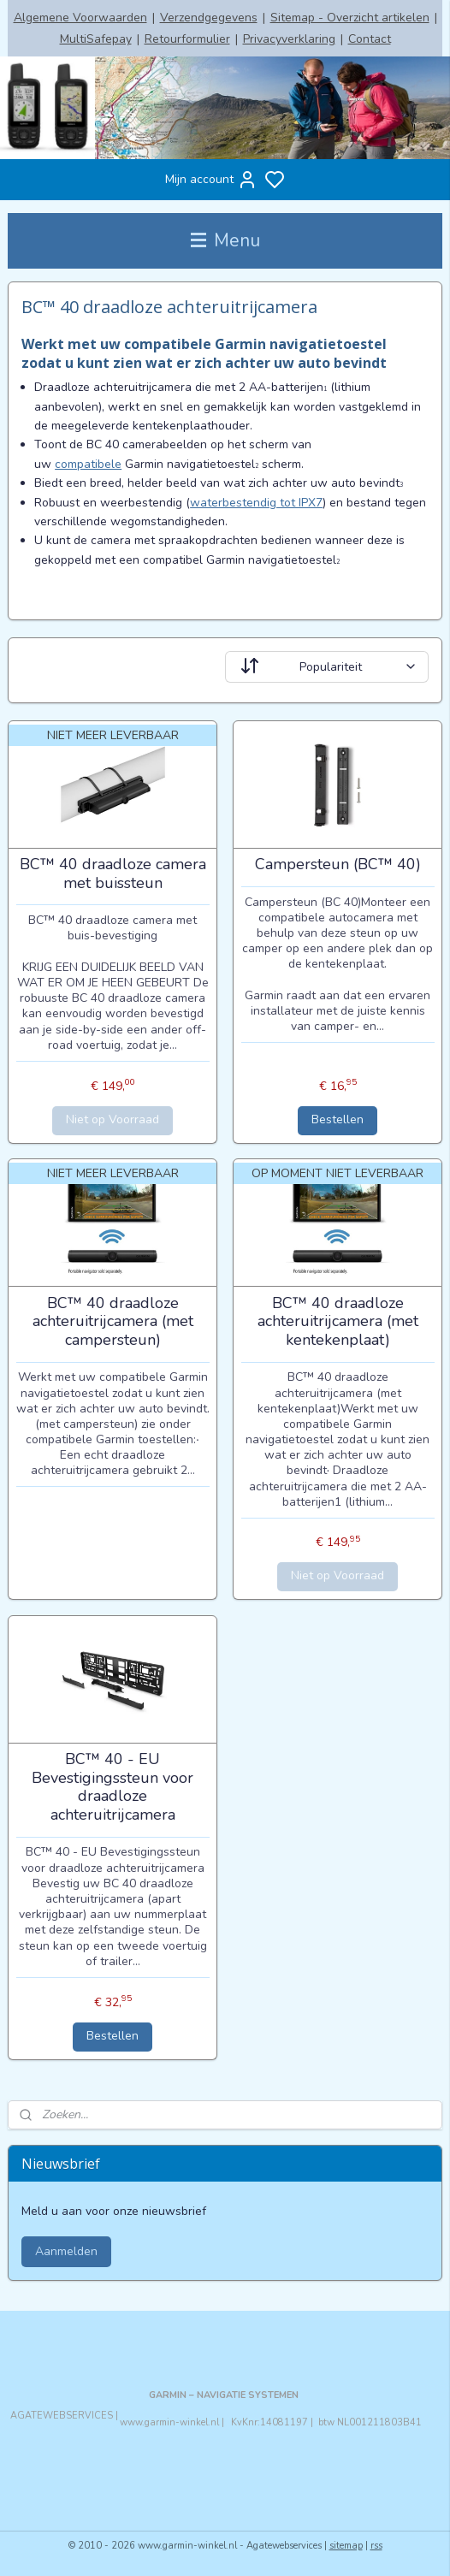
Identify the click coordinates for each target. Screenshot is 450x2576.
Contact (369, 39)
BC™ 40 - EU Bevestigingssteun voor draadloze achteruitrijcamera (112, 1787)
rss (376, 2545)
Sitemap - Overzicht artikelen (349, 17)
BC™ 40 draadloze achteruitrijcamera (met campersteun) (113, 1322)
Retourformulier (187, 39)
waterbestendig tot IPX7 (256, 502)
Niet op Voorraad (112, 1119)
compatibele (88, 464)
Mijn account (211, 179)
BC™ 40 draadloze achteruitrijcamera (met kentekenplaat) (338, 1322)
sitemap (346, 2545)
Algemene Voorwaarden (80, 17)
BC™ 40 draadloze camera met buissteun (113, 874)
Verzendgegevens (209, 17)
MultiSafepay (96, 39)
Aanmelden (66, 2251)
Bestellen (337, 1119)
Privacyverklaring (289, 39)
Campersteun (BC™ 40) (338, 865)
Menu (225, 240)
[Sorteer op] (327, 666)
